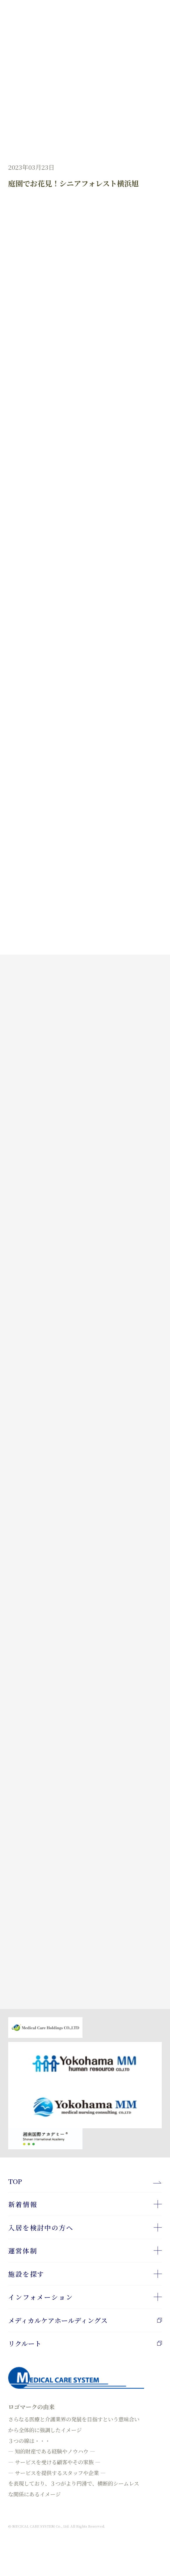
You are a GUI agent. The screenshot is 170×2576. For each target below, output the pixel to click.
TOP (15, 2181)
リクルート (85, 2343)
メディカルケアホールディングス (85, 2320)
